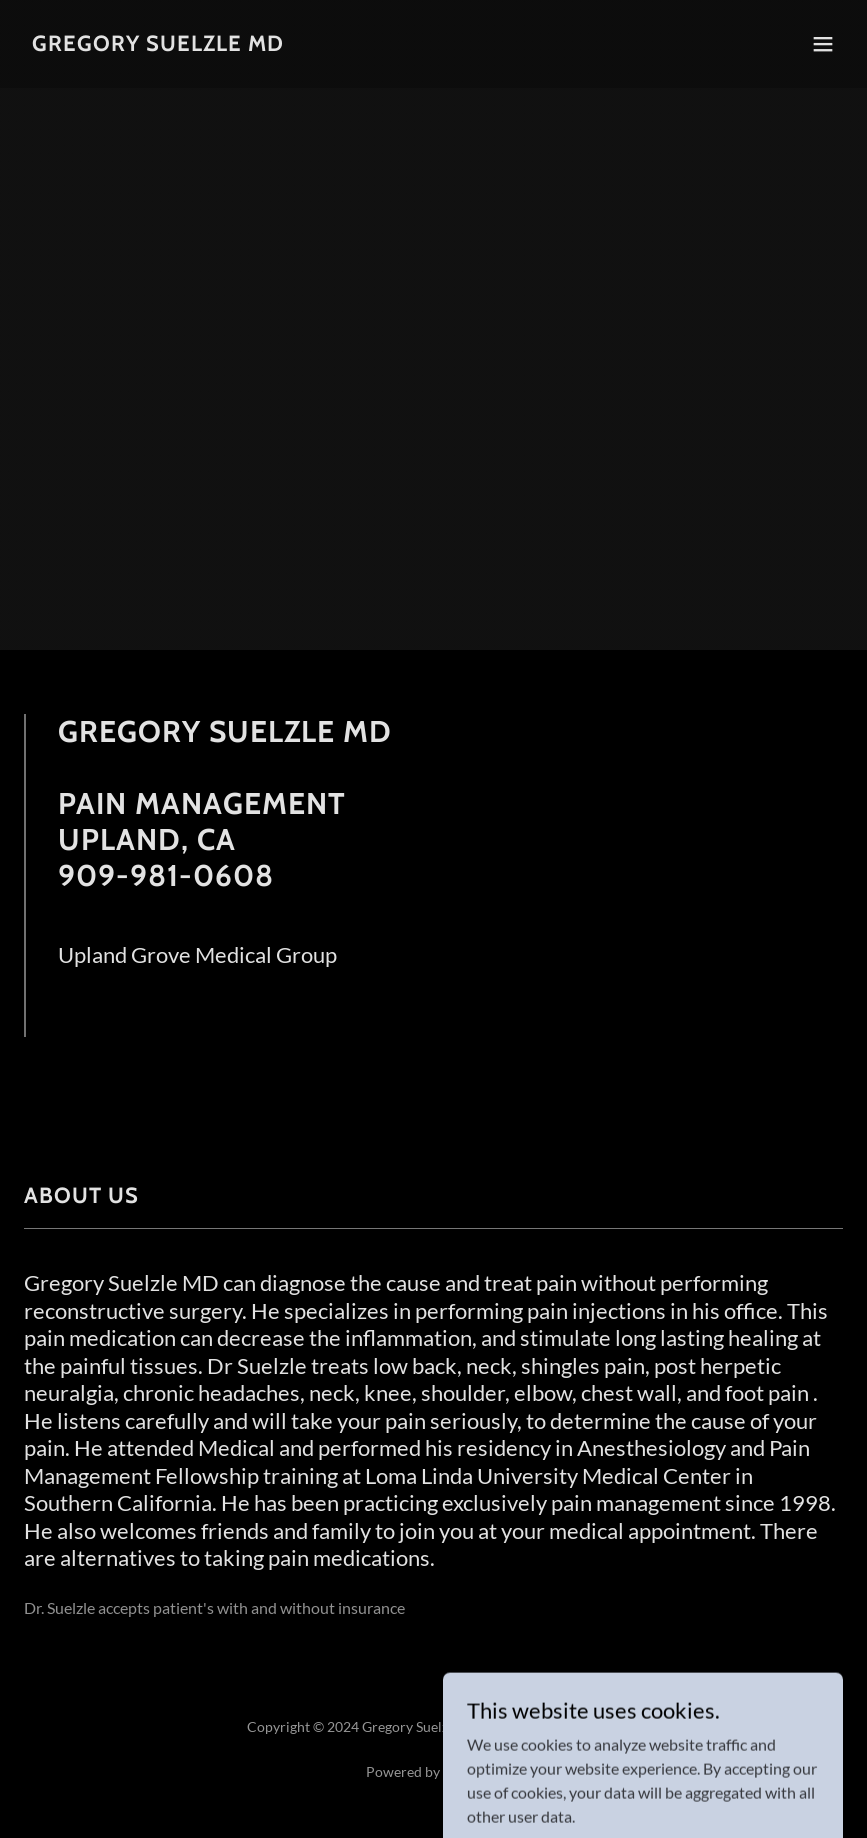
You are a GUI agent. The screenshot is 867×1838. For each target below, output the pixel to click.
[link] (158, 44)
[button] (823, 44)
